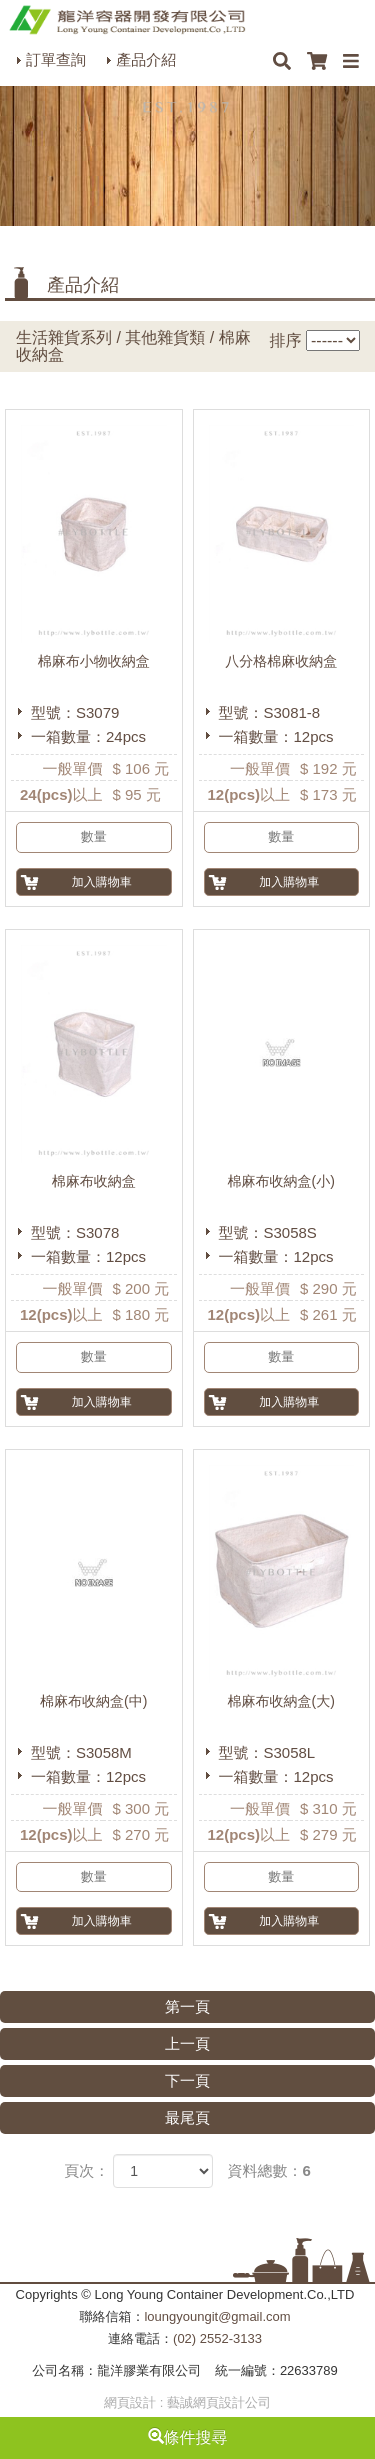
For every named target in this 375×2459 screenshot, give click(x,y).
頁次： (86, 2170)
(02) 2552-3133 (217, 2338)
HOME (127, 20)
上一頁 (187, 2043)
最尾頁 (187, 2117)
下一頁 (187, 2080)
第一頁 (187, 2006)
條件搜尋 (188, 2437)
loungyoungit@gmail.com (217, 2316)
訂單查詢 (56, 59)
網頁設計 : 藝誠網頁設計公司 (187, 2402)
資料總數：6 (269, 2170)
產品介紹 (146, 59)
